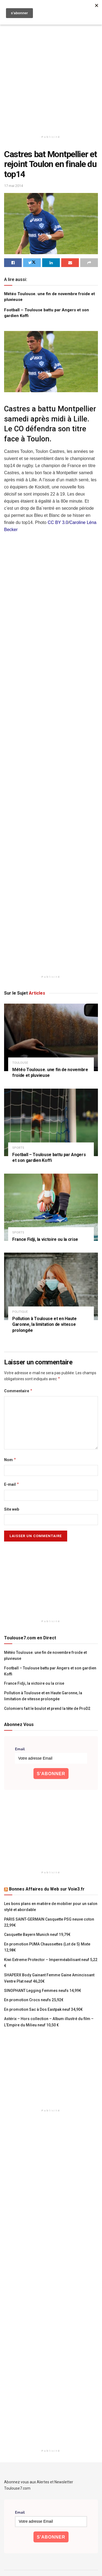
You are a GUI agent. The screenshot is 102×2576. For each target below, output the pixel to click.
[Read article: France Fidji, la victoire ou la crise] (51, 1207)
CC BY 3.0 (58, 522)
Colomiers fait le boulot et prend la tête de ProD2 (47, 1708)
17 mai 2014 (13, 186)
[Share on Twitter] (32, 262)
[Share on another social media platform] (89, 262)
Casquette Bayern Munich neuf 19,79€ (37, 1934)
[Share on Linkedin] (51, 262)
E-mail (11, 1484)
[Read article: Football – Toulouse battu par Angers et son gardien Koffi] (51, 1122)
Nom (10, 1460)
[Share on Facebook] (13, 262)
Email (20, 1749)
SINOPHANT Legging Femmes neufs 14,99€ (42, 1990)
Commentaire (18, 1391)
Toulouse (20, 1062)
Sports (18, 1147)
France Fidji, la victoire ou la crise (45, 1239)
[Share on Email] (70, 262)
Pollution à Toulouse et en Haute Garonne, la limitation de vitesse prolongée (44, 1324)
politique (20, 1311)
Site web (11, 1509)
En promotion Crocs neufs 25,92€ (33, 2000)
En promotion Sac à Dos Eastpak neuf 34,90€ (43, 2009)
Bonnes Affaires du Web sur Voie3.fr (47, 1889)
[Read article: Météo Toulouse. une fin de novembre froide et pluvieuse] (51, 1037)
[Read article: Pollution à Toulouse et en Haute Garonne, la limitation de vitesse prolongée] (51, 1286)
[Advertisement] (51, 73)
